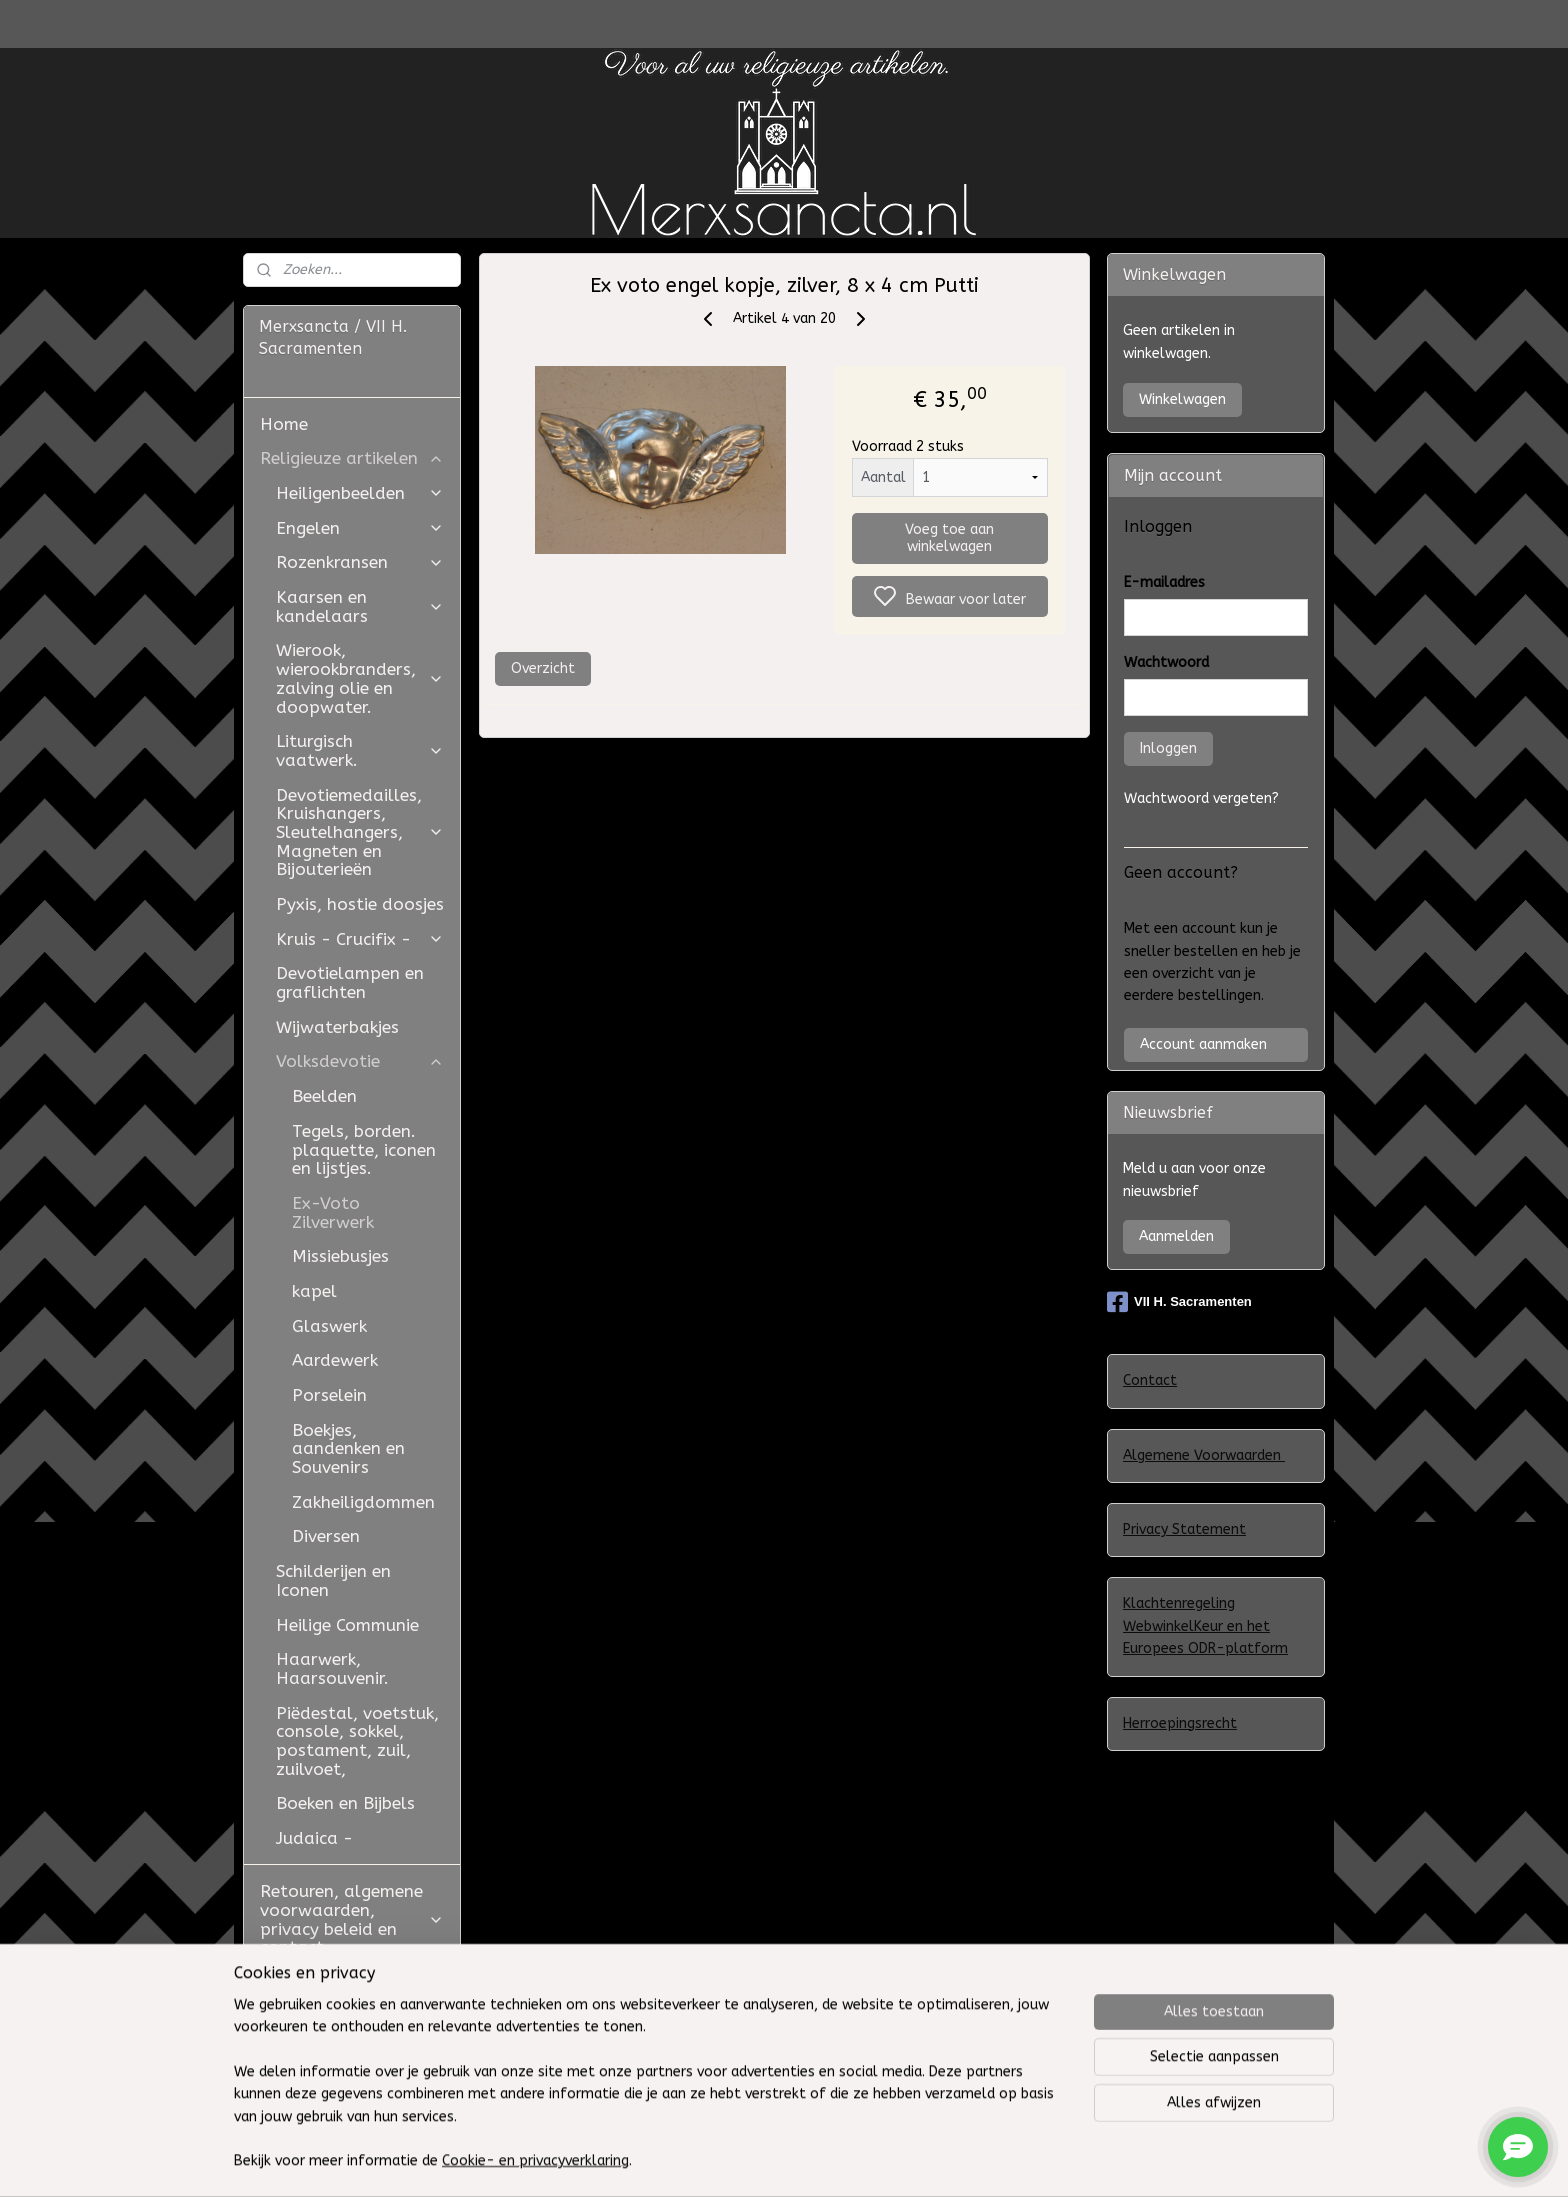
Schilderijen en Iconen (333, 1580)
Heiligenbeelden (360, 493)
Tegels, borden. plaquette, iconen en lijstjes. (364, 1149)
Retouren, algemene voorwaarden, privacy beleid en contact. (352, 1919)
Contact (1150, 1380)
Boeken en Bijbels (345, 1803)
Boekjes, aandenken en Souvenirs (348, 1448)
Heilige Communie (347, 1625)
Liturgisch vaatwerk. (360, 750)
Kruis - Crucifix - (360, 939)
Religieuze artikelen (352, 458)
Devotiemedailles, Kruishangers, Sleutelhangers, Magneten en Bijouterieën (360, 832)
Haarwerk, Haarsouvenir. (332, 1668)
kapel (314, 1291)
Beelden (324, 1096)
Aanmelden (1176, 1236)
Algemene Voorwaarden (1204, 1455)
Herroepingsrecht (1180, 1723)
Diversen (326, 1536)
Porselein (329, 1395)
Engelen (360, 528)
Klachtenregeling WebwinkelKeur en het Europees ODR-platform (1205, 1626)
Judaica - (314, 1838)
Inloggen (1168, 748)
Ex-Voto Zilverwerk (333, 1212)
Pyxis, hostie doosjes (360, 904)
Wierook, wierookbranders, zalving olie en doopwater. (360, 678)
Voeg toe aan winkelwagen (949, 538)
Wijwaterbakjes (337, 1027)
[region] (652, 2095)
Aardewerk (335, 1360)
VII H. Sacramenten (1179, 1302)
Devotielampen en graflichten (350, 982)
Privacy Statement (1184, 1529)
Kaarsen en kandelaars (360, 606)
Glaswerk (329, 1326)
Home (284, 424)
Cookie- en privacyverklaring (535, 2161)
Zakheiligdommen (363, 1502)
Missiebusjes (340, 1256)
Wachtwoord (1166, 662)
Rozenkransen (360, 562)
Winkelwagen (1182, 399)
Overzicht (542, 668)
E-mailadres (1164, 582)
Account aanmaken (1203, 1044)
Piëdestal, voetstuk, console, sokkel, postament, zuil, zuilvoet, (357, 1741)
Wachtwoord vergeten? (1201, 798)
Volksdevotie (360, 1061)
